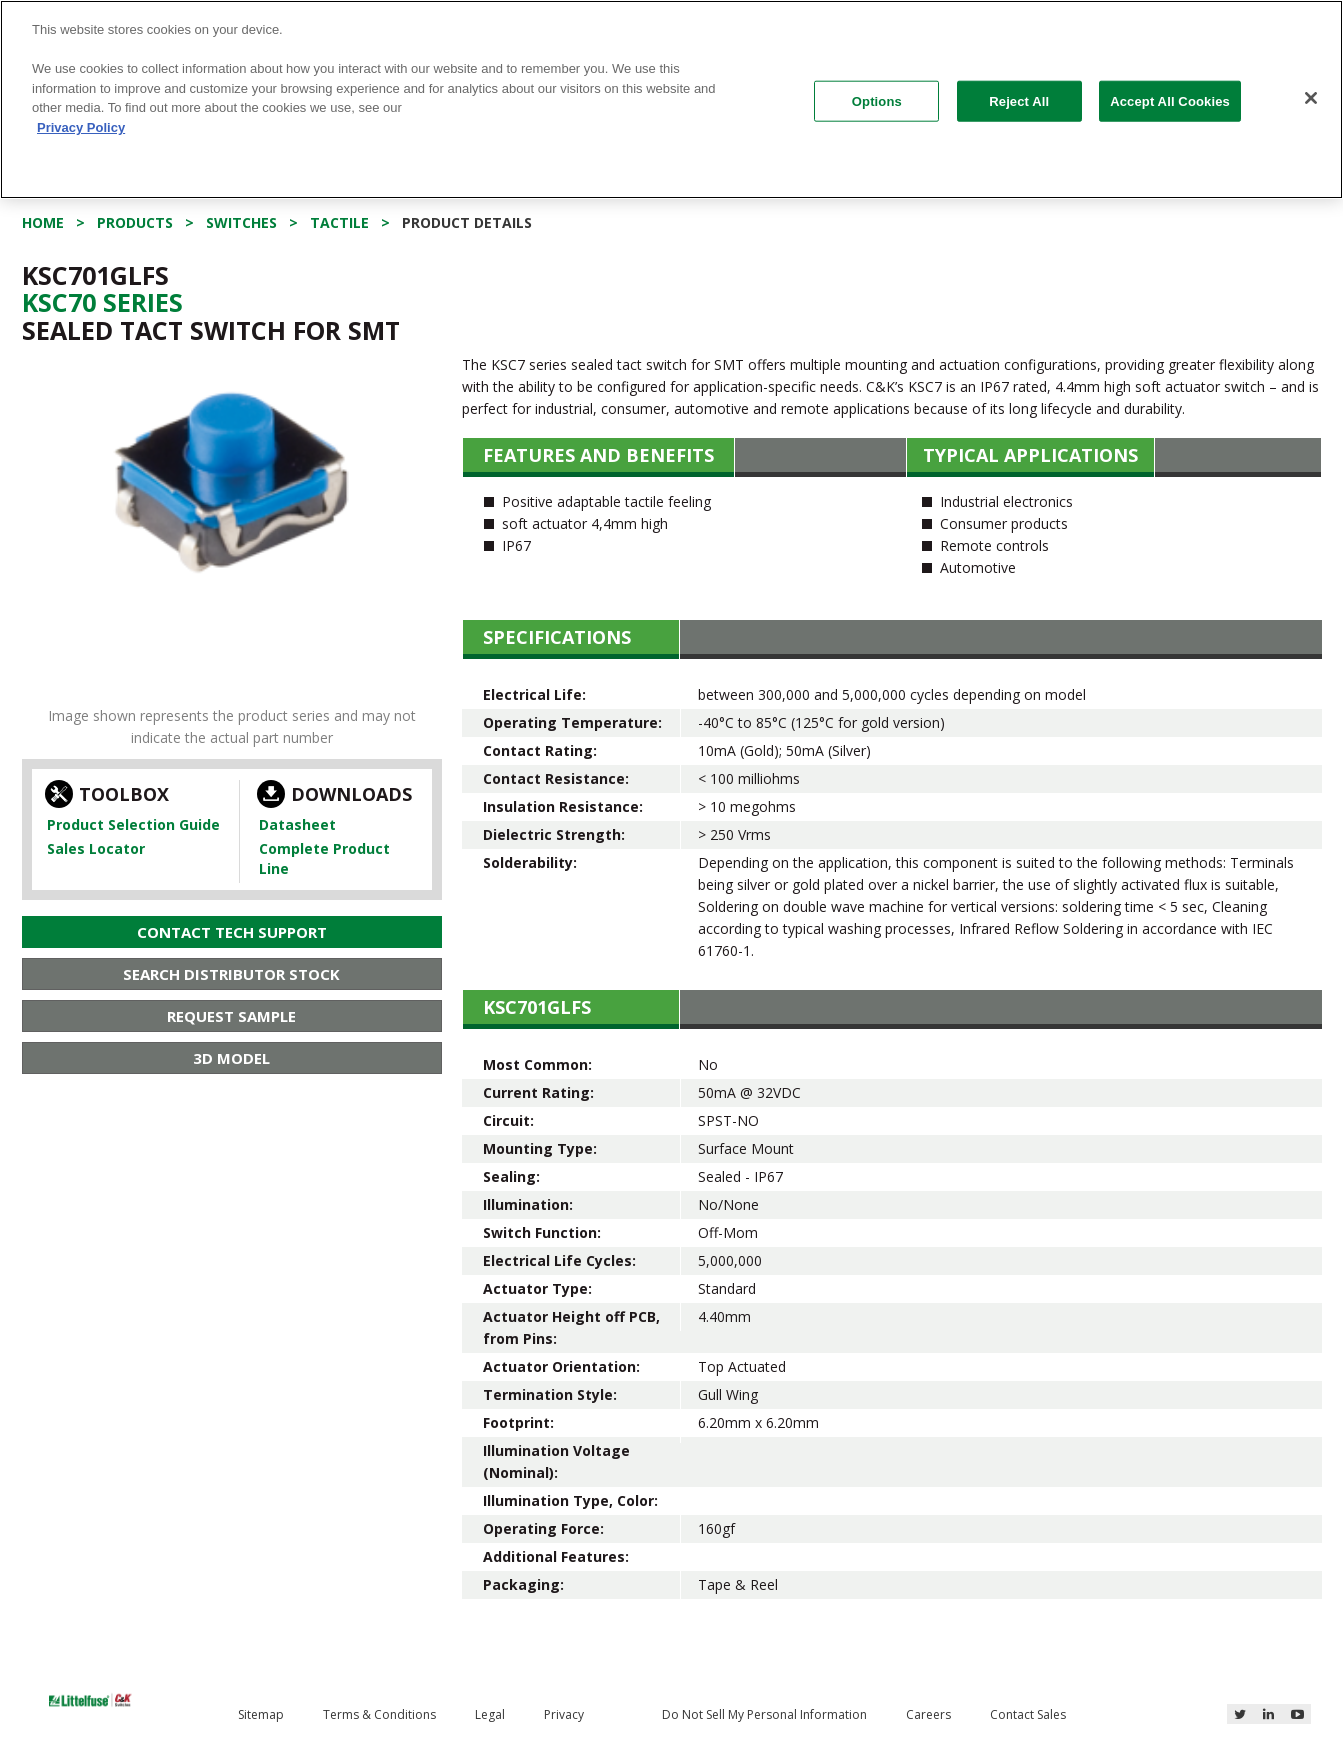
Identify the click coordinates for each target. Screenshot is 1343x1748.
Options (877, 100)
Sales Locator (96, 848)
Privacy (564, 1714)
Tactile (339, 222)
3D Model (231, 1058)
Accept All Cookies (1170, 100)
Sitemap (261, 1714)
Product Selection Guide (133, 824)
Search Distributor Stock (231, 974)
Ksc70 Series (102, 302)
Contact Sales (1028, 1714)
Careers (928, 1714)
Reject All (1019, 100)
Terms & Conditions (379, 1714)
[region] (671, 99)
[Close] (1311, 98)
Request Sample (231, 1016)
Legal (490, 1714)
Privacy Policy (81, 127)
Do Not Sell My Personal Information (764, 1714)
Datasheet (297, 824)
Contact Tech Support (232, 932)
